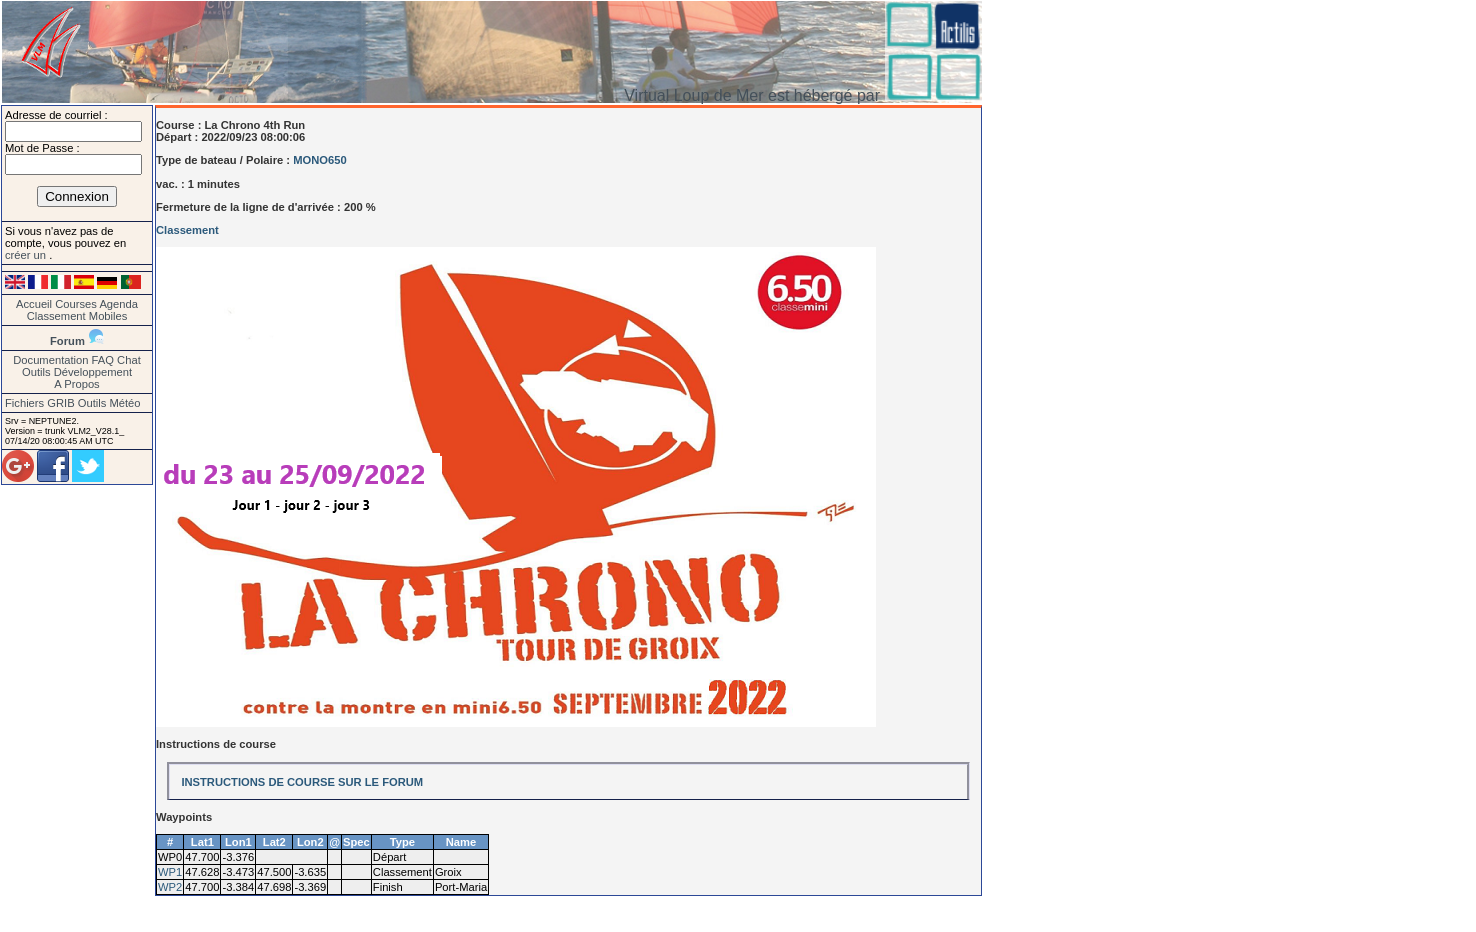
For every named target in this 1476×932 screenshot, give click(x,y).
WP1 (170, 872)
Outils (36, 372)
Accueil (34, 304)
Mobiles (108, 316)
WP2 (170, 887)
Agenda (118, 304)
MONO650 (319, 160)
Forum (67, 341)
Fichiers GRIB (40, 403)
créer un (27, 255)
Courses (76, 304)
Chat (129, 360)
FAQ (103, 360)
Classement (56, 316)
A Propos (76, 384)
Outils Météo (109, 403)
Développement (93, 372)
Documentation (50, 360)
